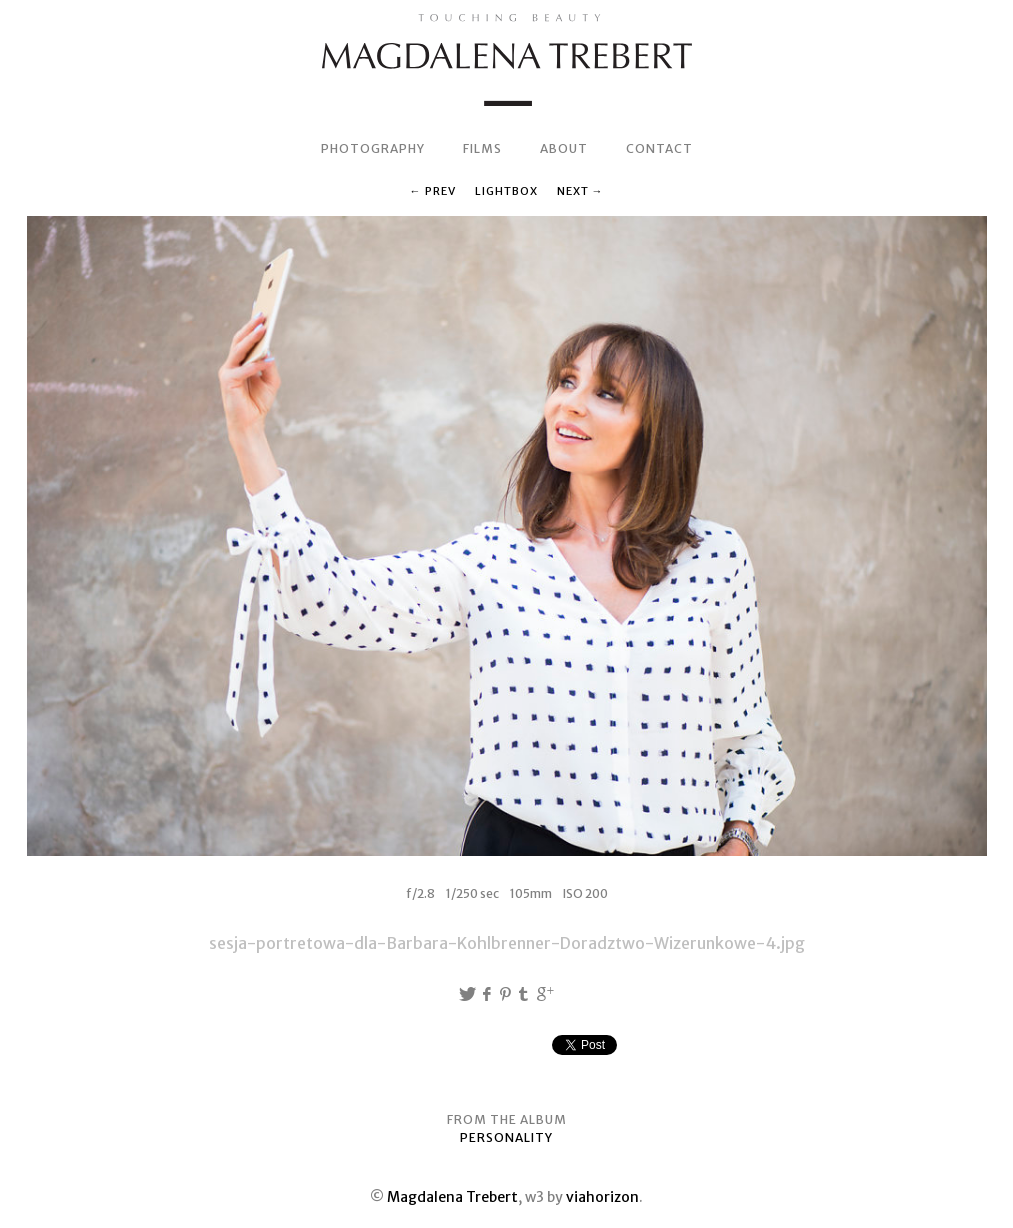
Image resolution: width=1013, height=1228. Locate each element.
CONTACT (659, 148)
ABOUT (564, 148)
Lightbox (506, 191)
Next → (580, 191)
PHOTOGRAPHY (373, 148)
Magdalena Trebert (452, 1197)
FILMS (482, 148)
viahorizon (602, 1197)
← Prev (433, 191)
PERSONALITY (506, 1137)
